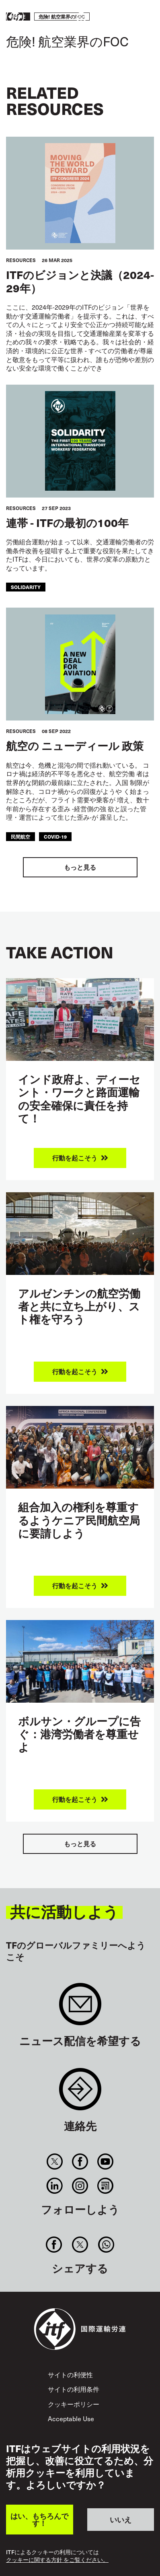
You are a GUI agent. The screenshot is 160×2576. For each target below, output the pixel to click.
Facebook (79, 2161)
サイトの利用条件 (73, 2389)
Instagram (79, 2186)
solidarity (26, 586)
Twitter (54, 2161)
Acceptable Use (71, 2418)
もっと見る (80, 867)
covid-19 (55, 836)
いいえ (120, 2519)
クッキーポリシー (73, 2404)
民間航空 (20, 836)
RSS (105, 2186)
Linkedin (54, 2186)
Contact (80, 2093)
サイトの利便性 (70, 2374)
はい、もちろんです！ (39, 2519)
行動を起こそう (130, 17)
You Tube (105, 2161)
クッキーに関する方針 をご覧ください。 (57, 2560)
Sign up (80, 2008)
